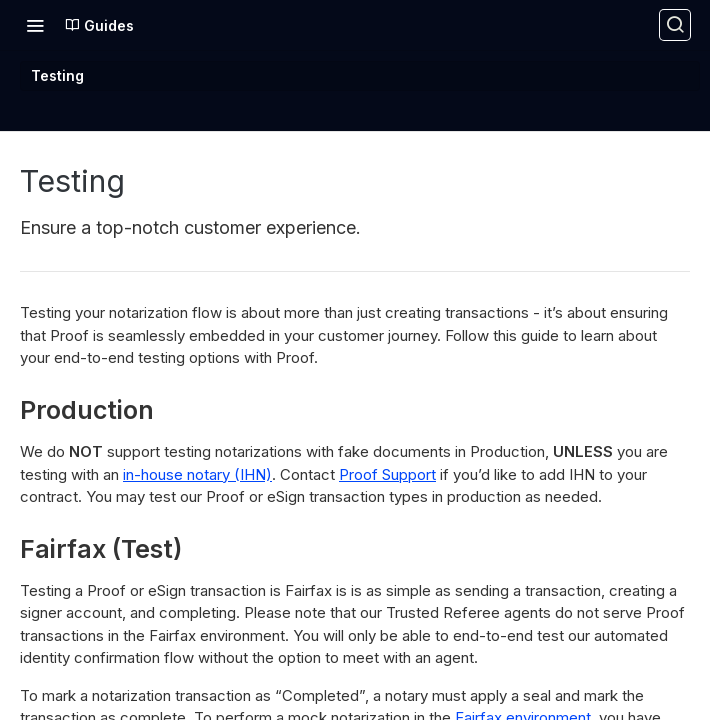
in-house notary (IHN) (197, 474)
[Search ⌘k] (675, 25)
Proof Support (387, 474)
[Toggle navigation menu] (35, 25)
